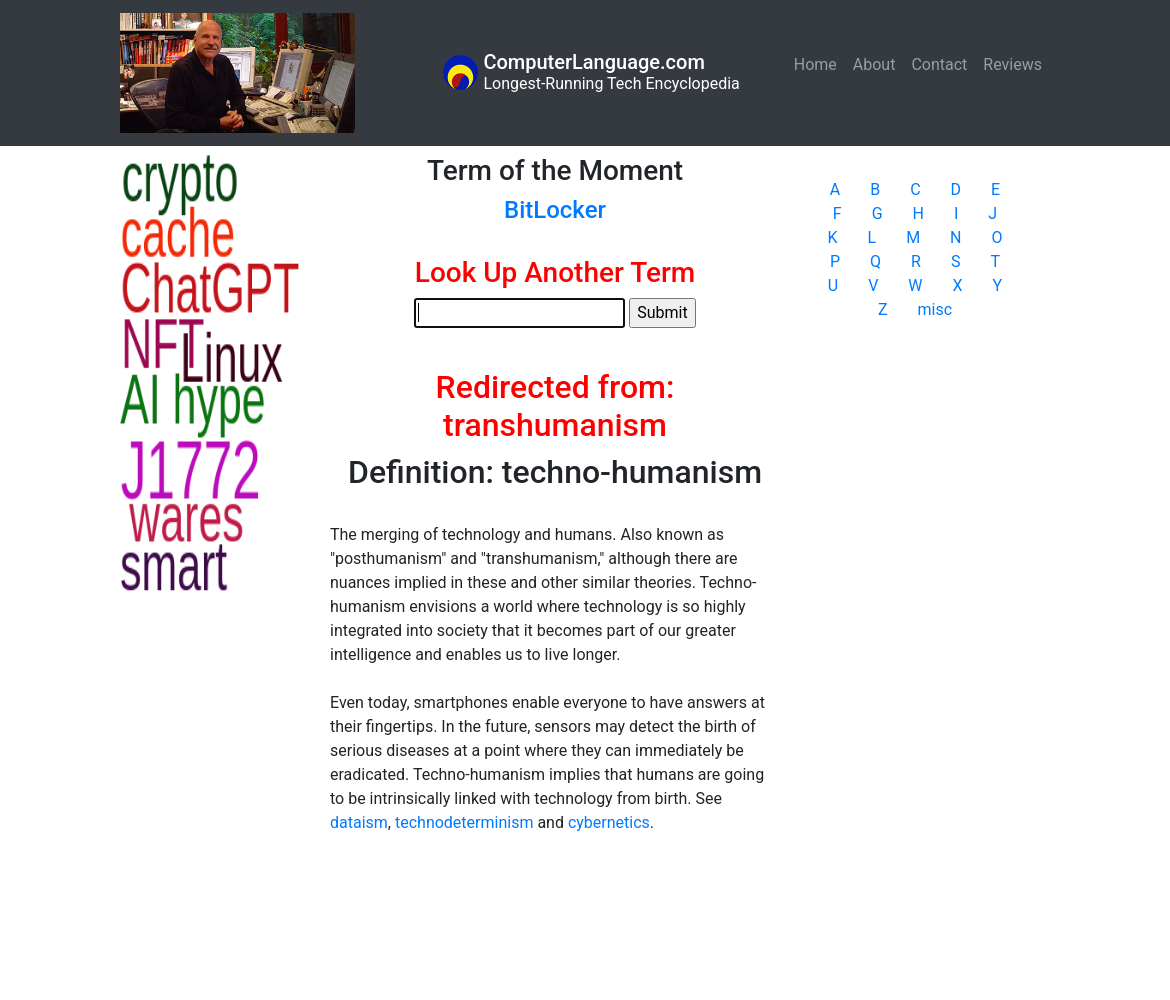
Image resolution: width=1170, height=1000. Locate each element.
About (874, 64)
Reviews (1012, 64)
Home (819, 63)
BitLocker (555, 210)
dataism (359, 822)
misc (935, 309)
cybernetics (609, 822)
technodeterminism (464, 822)
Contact (939, 64)
